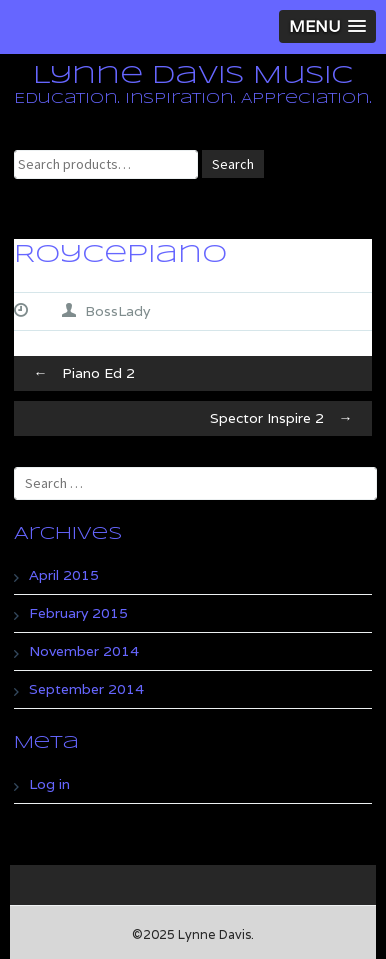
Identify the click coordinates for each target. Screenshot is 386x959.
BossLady (117, 311)
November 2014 (84, 651)
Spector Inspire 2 (286, 418)
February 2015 (78, 613)
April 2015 (64, 575)
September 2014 (86, 689)
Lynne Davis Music (193, 76)
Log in (49, 784)
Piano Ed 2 (79, 373)
